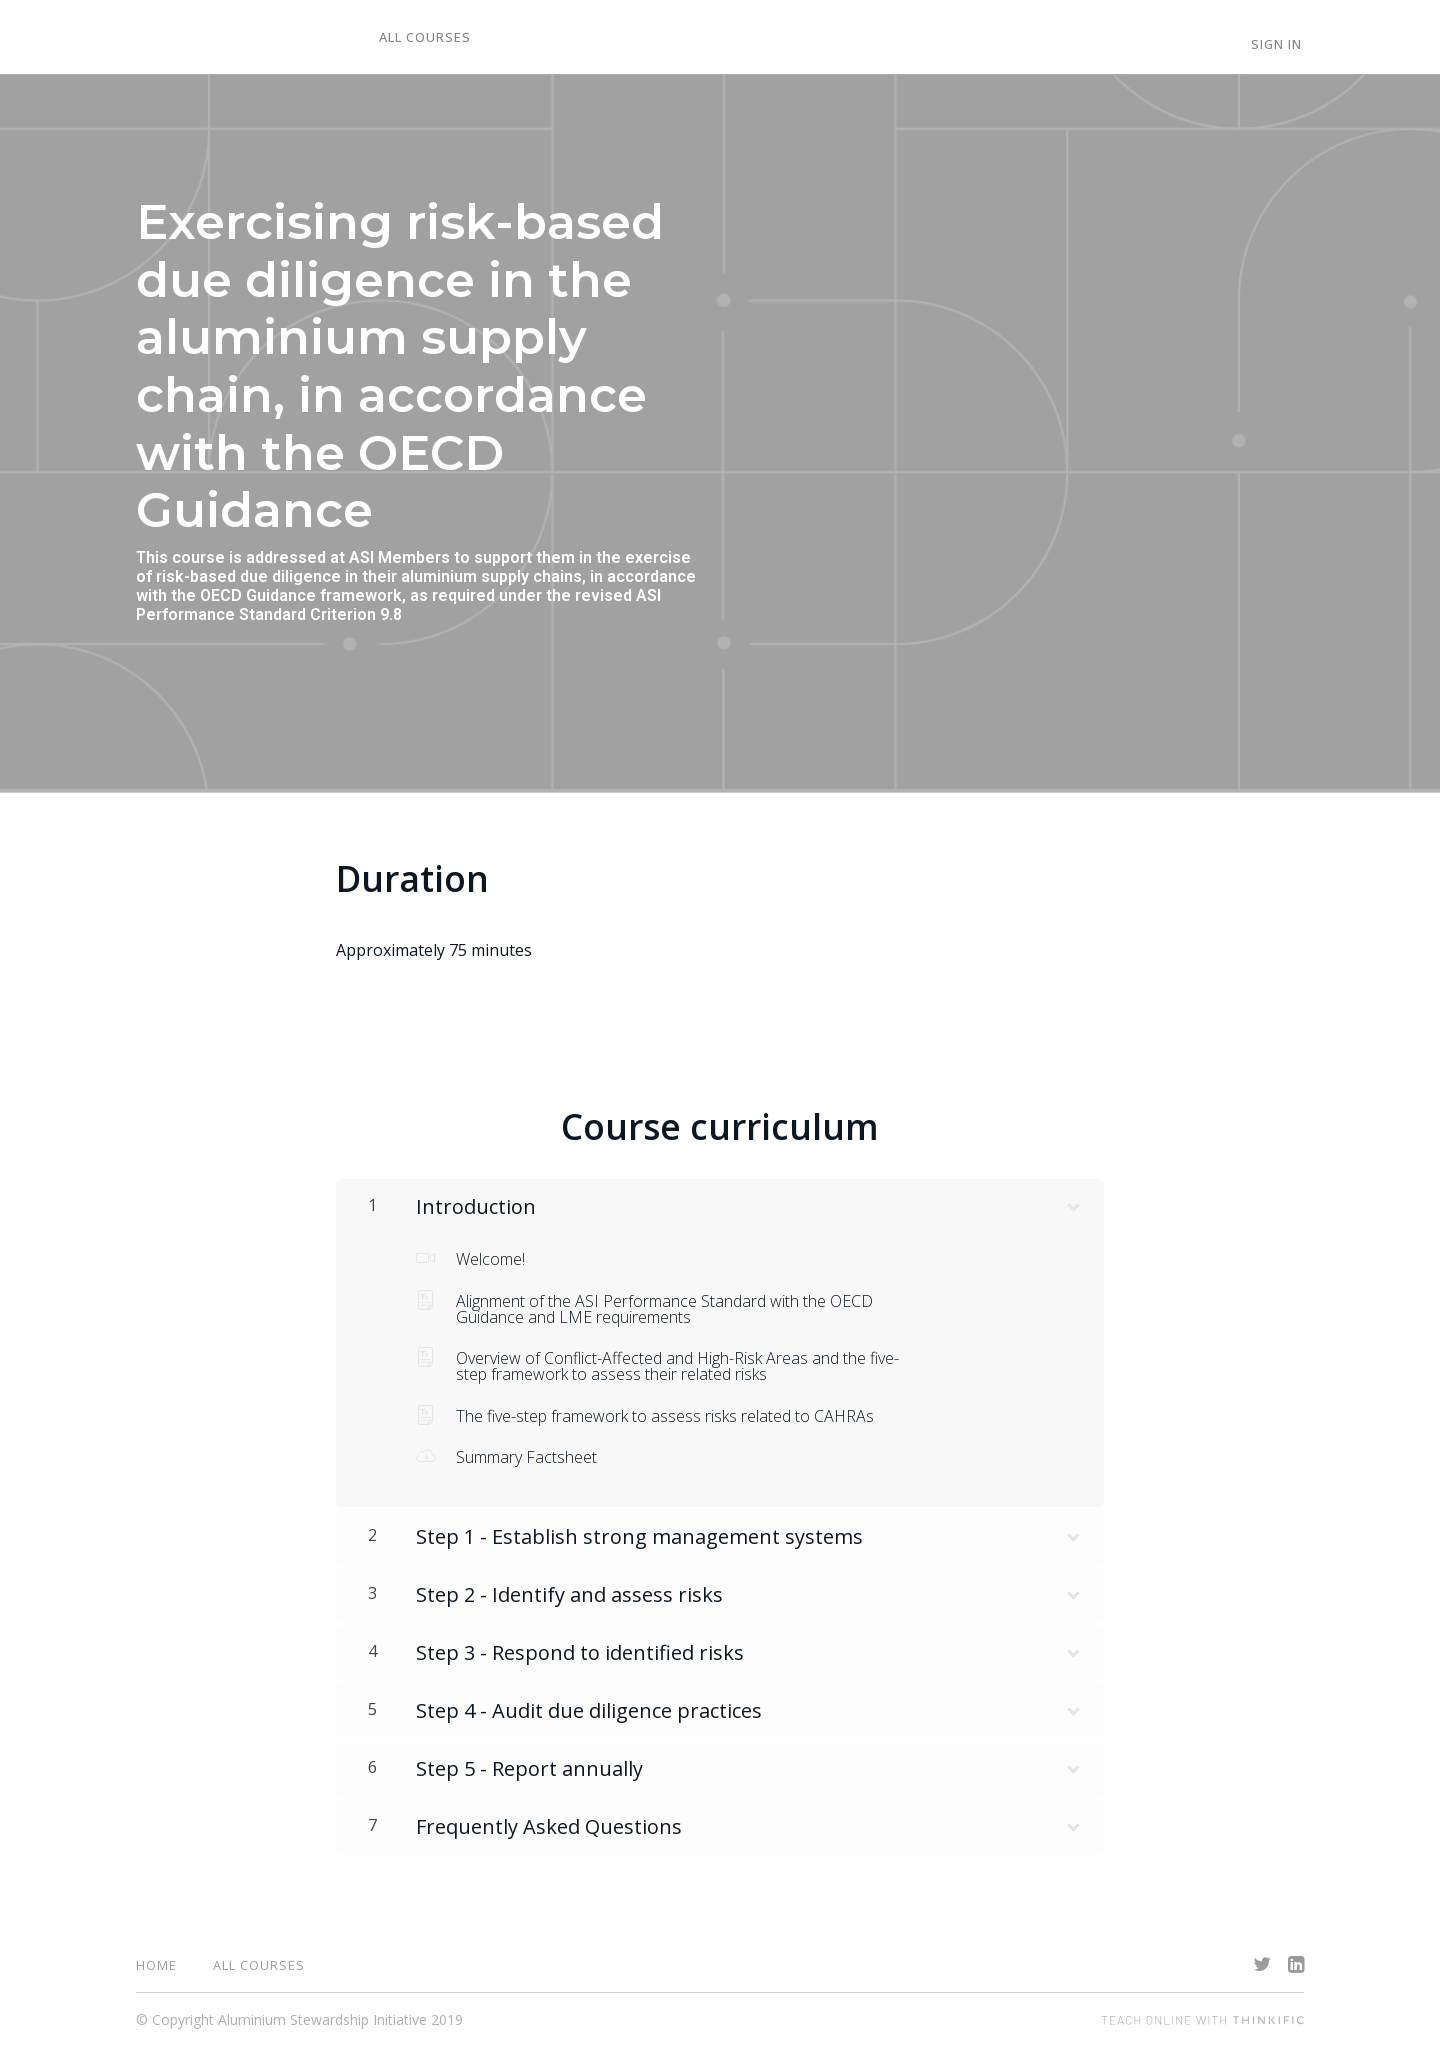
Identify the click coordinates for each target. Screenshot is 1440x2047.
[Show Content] (1072, 1203)
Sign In (1278, 45)
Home (156, 1965)
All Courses (422, 38)
